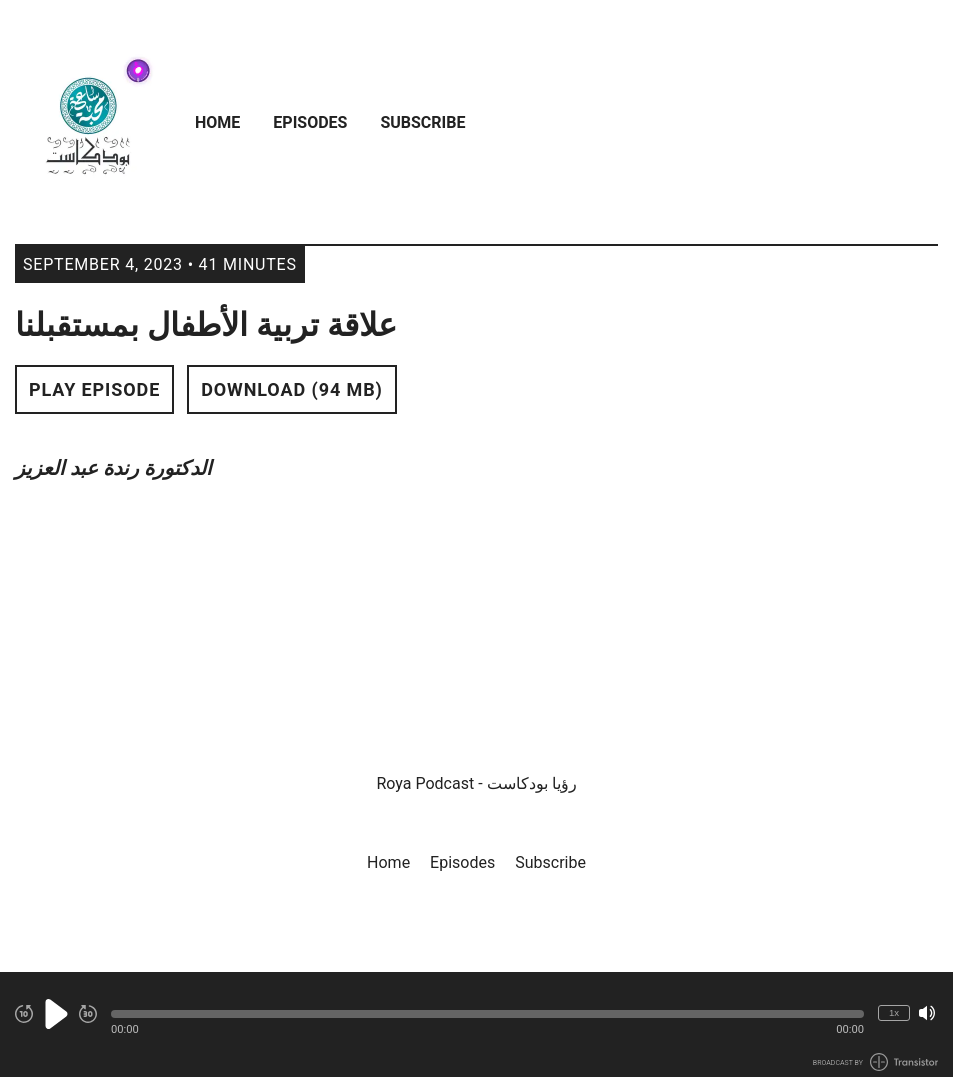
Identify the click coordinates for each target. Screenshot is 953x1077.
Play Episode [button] (94, 389)
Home (217, 122)
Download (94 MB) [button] (292, 389)
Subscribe (422, 122)
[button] (487, 1014)
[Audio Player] (476, 1024)
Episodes (310, 122)
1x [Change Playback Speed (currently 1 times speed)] (894, 1012)
